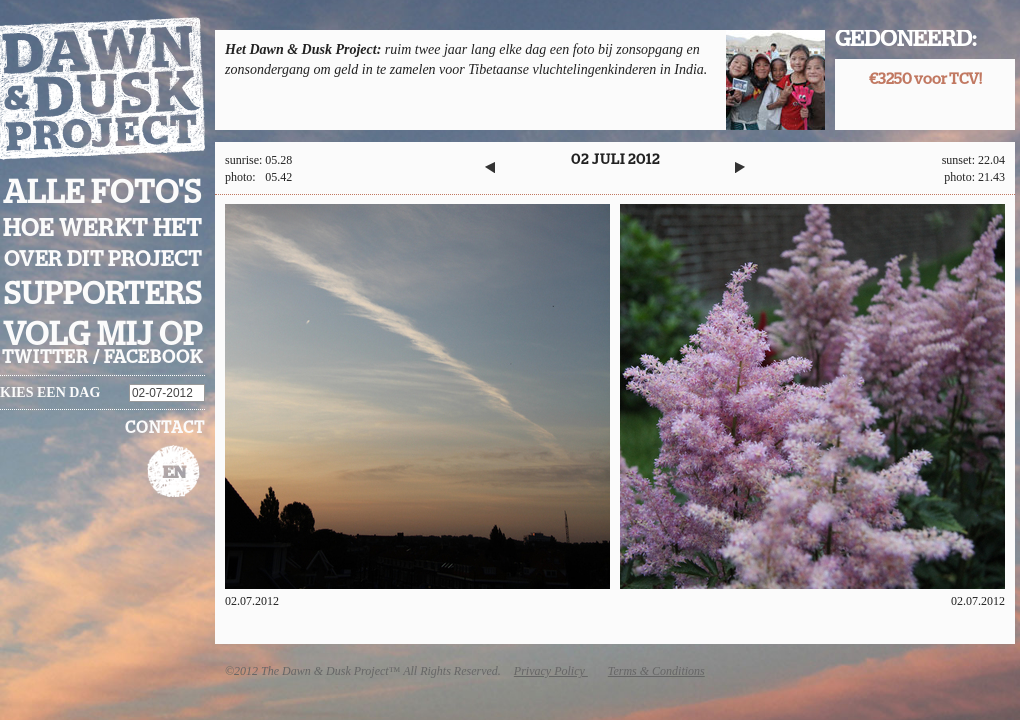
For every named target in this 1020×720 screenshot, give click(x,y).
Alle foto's (102, 193)
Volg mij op (103, 335)
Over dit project (103, 259)
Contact (165, 428)
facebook (153, 358)
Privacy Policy (551, 671)
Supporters (103, 294)
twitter (45, 358)
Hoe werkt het (102, 229)
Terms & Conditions (656, 671)
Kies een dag (50, 392)
